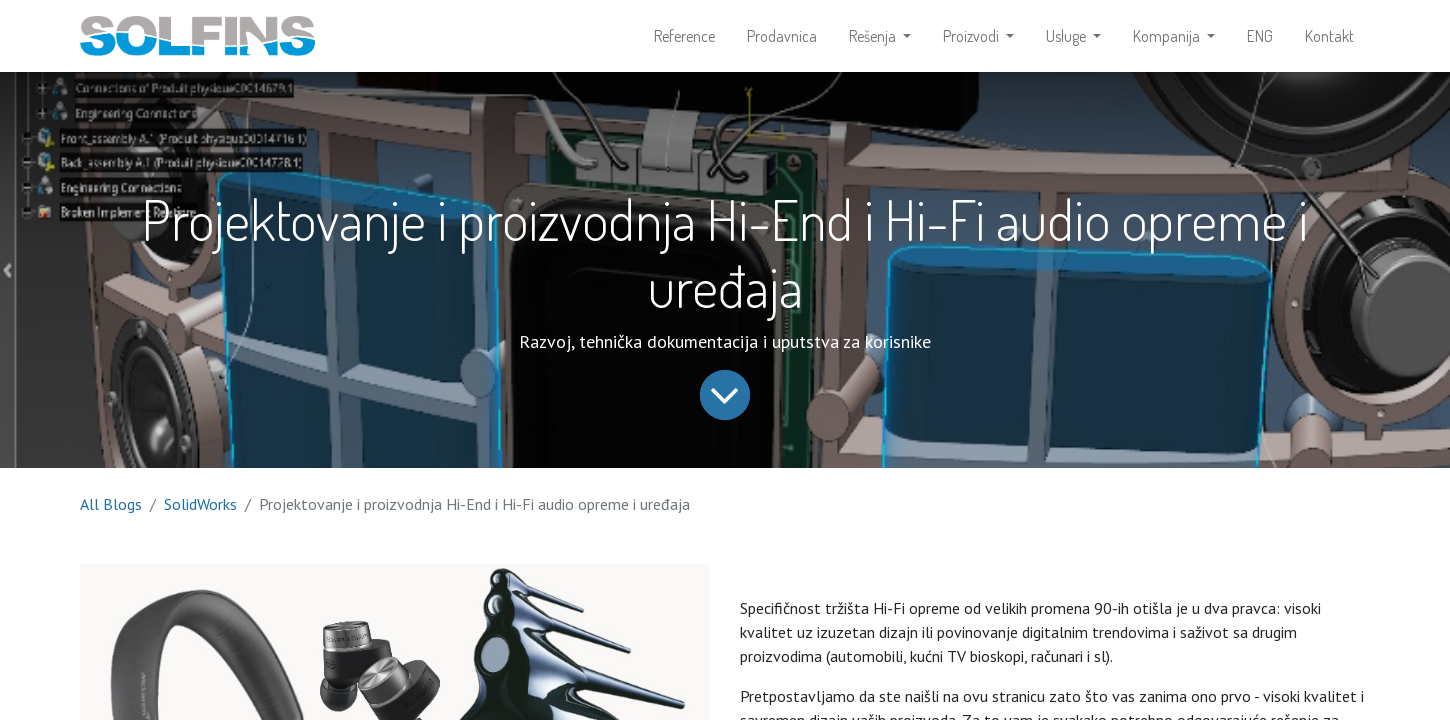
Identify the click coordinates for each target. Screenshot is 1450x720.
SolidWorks (200, 504)
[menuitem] (684, 36)
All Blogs (111, 504)
